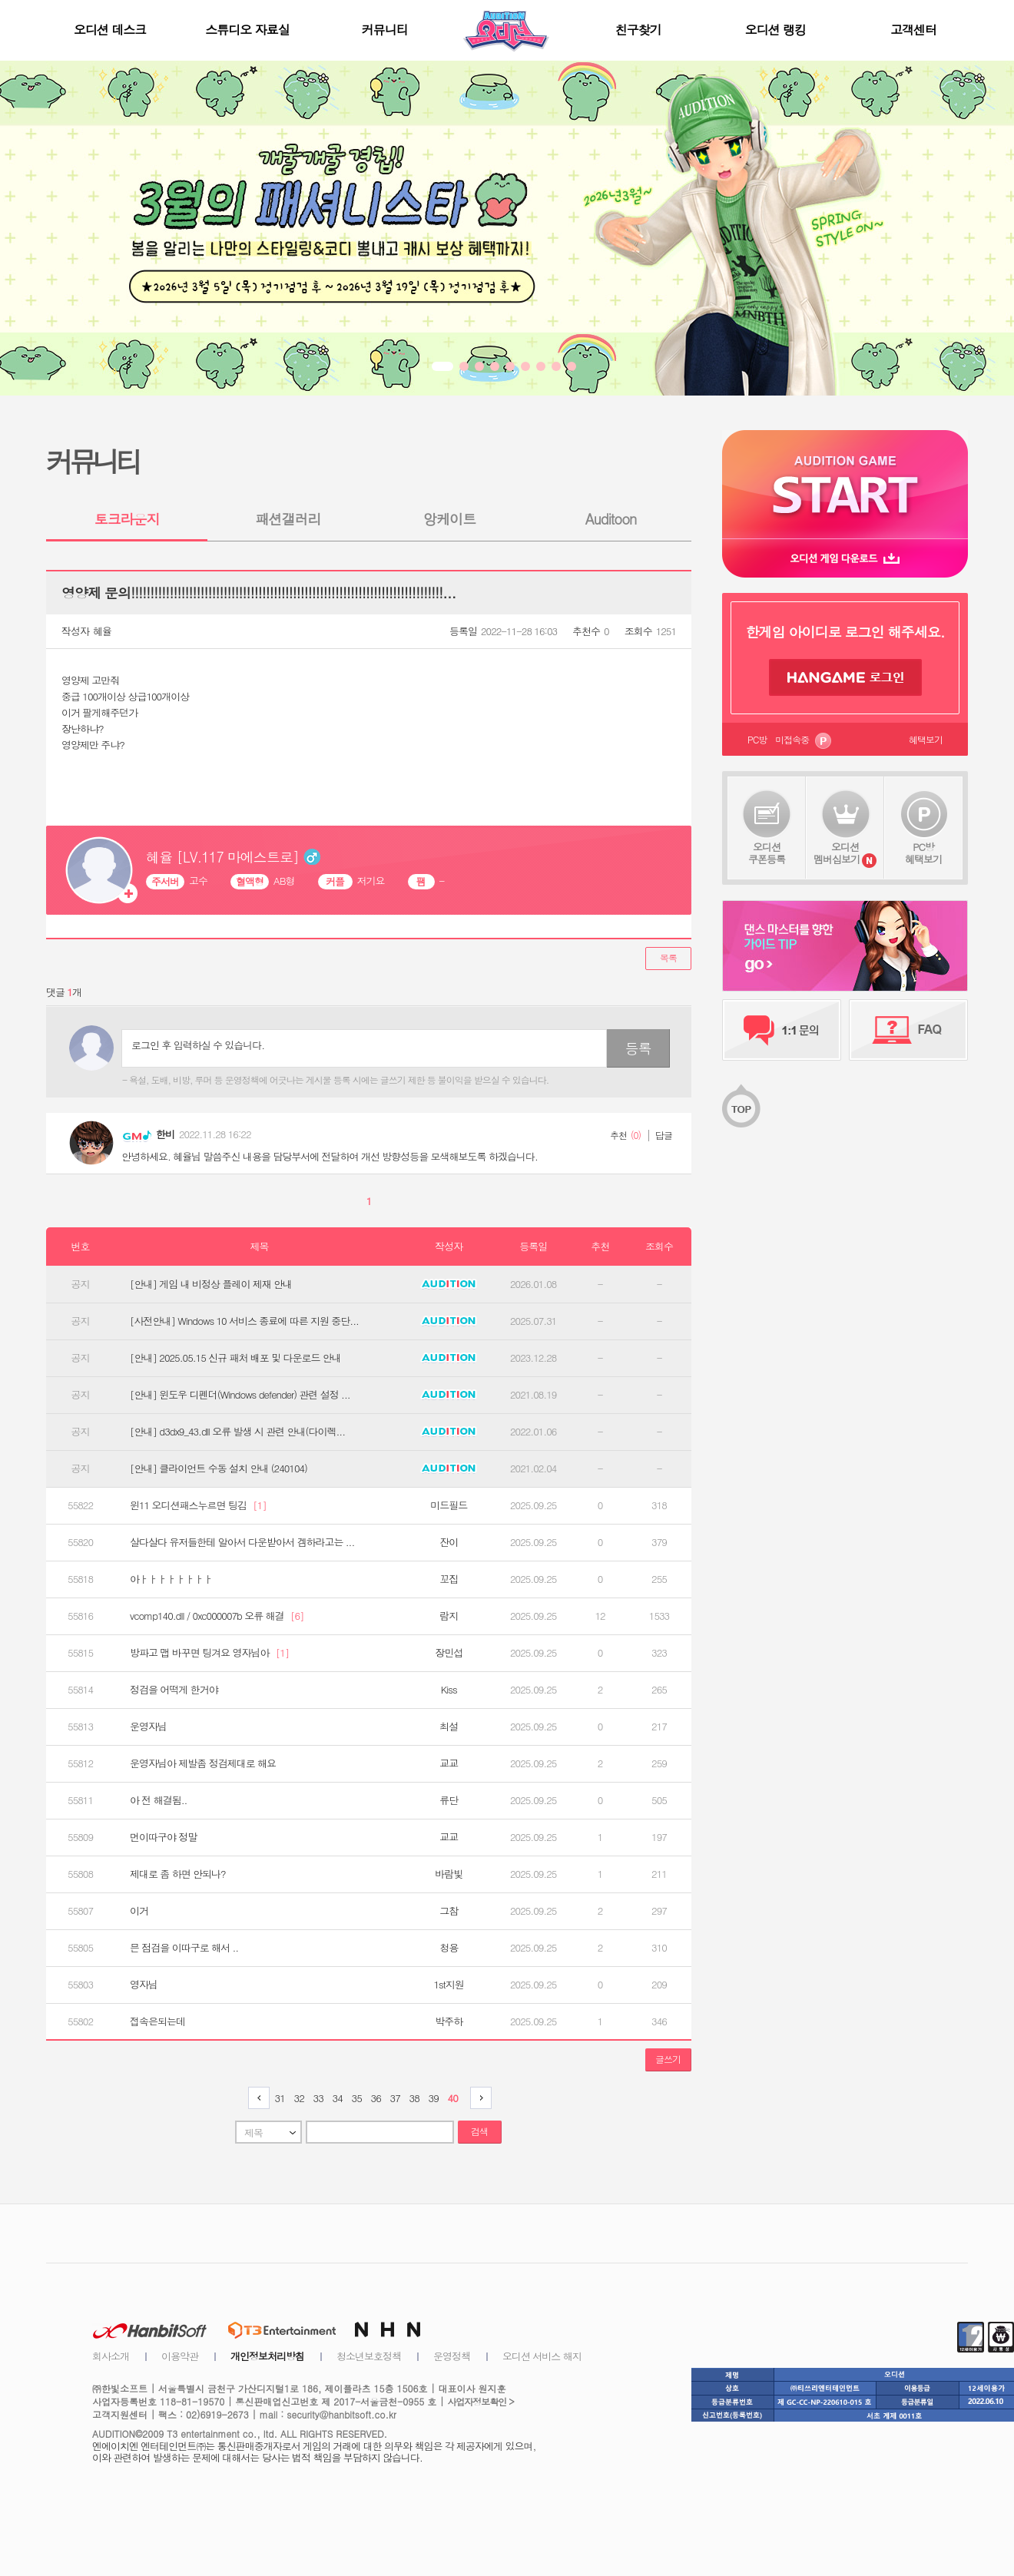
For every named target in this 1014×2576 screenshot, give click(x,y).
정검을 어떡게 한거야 (174, 1690)
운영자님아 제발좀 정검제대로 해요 (203, 1763)
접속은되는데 (157, 2021)
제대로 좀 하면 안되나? (178, 1874)
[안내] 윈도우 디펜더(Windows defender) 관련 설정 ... (240, 1395)
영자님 (143, 1984)
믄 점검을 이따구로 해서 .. (184, 1948)
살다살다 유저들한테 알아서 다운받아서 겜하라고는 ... (242, 1542)
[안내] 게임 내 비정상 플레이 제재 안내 (211, 1284)
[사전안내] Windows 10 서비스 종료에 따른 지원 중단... (244, 1321)
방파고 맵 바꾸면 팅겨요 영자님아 (209, 1653)
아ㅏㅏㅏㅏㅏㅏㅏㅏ (171, 1579)
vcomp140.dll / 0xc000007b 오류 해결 (216, 1616)
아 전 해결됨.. (158, 1800)
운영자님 (148, 1726)
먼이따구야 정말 (163, 1837)
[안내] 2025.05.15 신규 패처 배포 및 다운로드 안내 (235, 1358)
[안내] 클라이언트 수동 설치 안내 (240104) (218, 1468)
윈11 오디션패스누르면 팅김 (198, 1505)
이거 (139, 1911)
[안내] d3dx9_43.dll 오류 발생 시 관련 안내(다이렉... (237, 1431)
